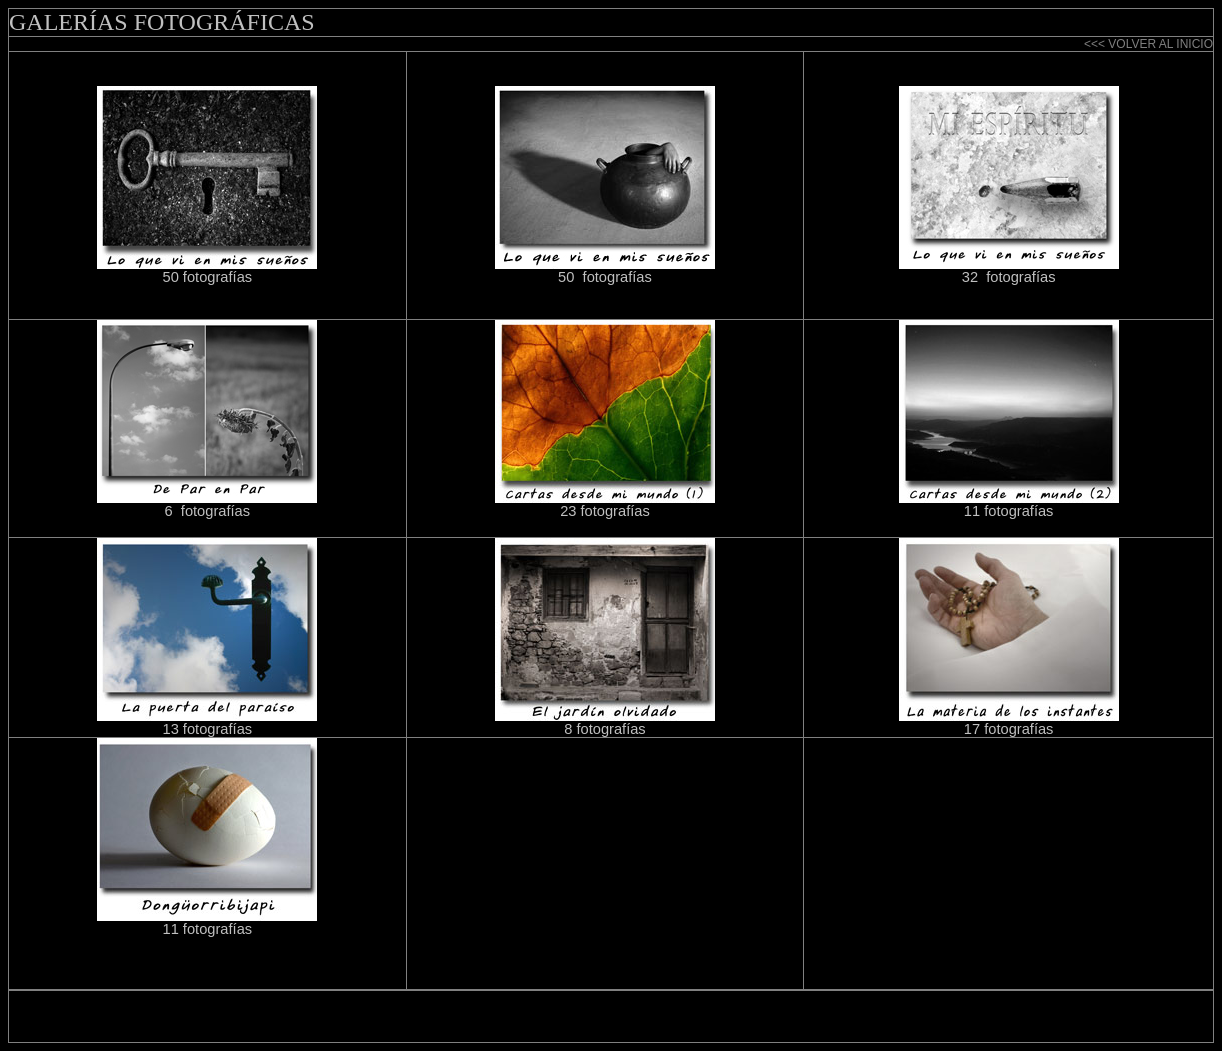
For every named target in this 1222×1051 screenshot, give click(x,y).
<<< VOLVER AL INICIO (1148, 44)
